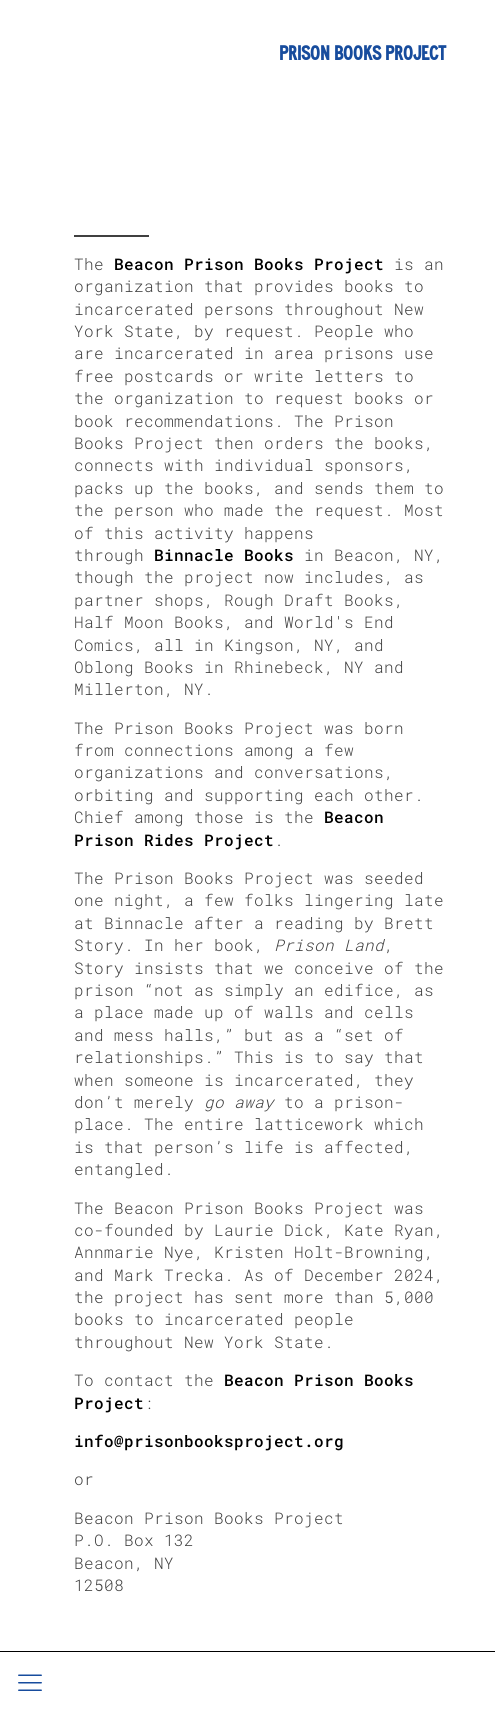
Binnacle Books (224, 554)
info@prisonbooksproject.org (209, 1440)
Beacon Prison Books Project (249, 263)
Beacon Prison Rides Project (229, 827)
